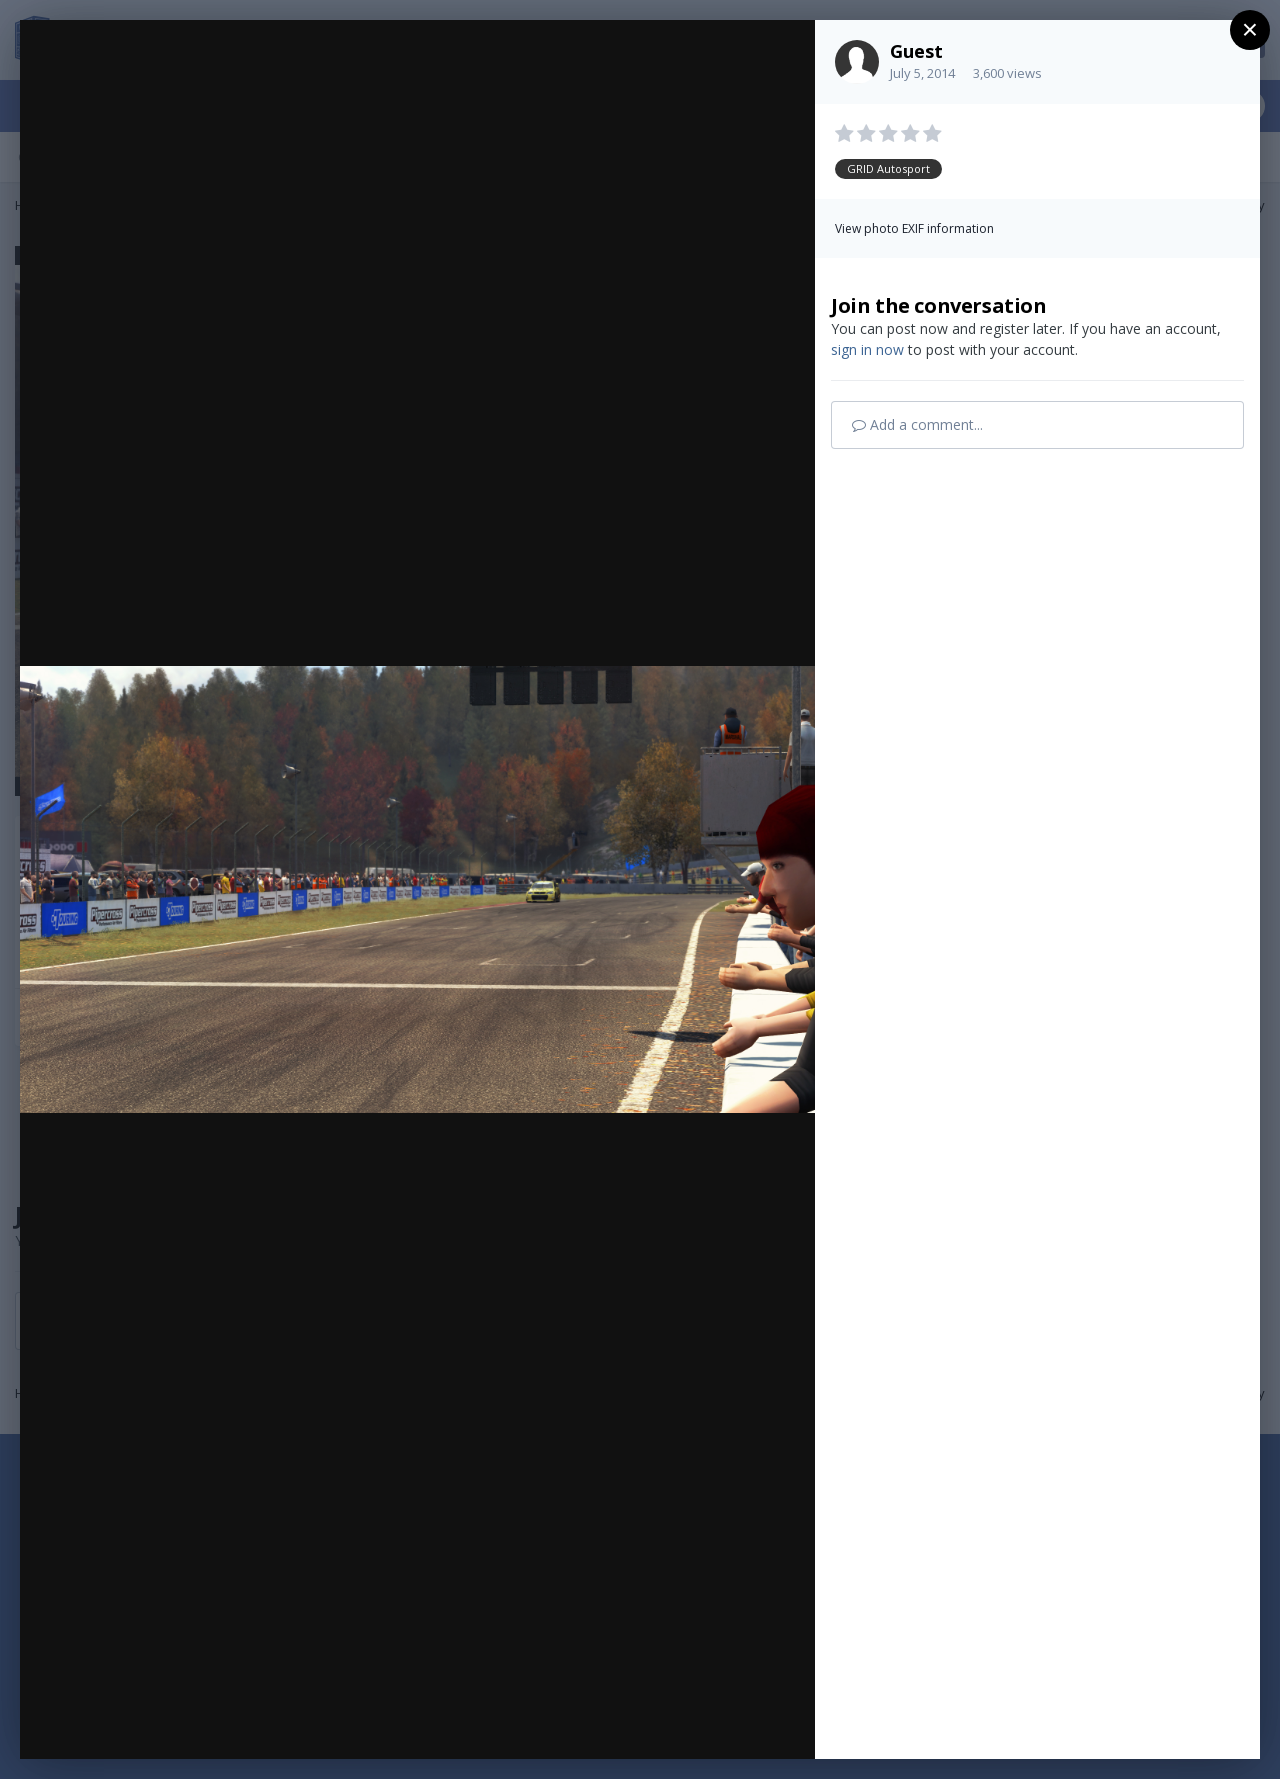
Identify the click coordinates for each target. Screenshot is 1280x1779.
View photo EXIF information (914, 228)
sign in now (867, 349)
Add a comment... (917, 424)
